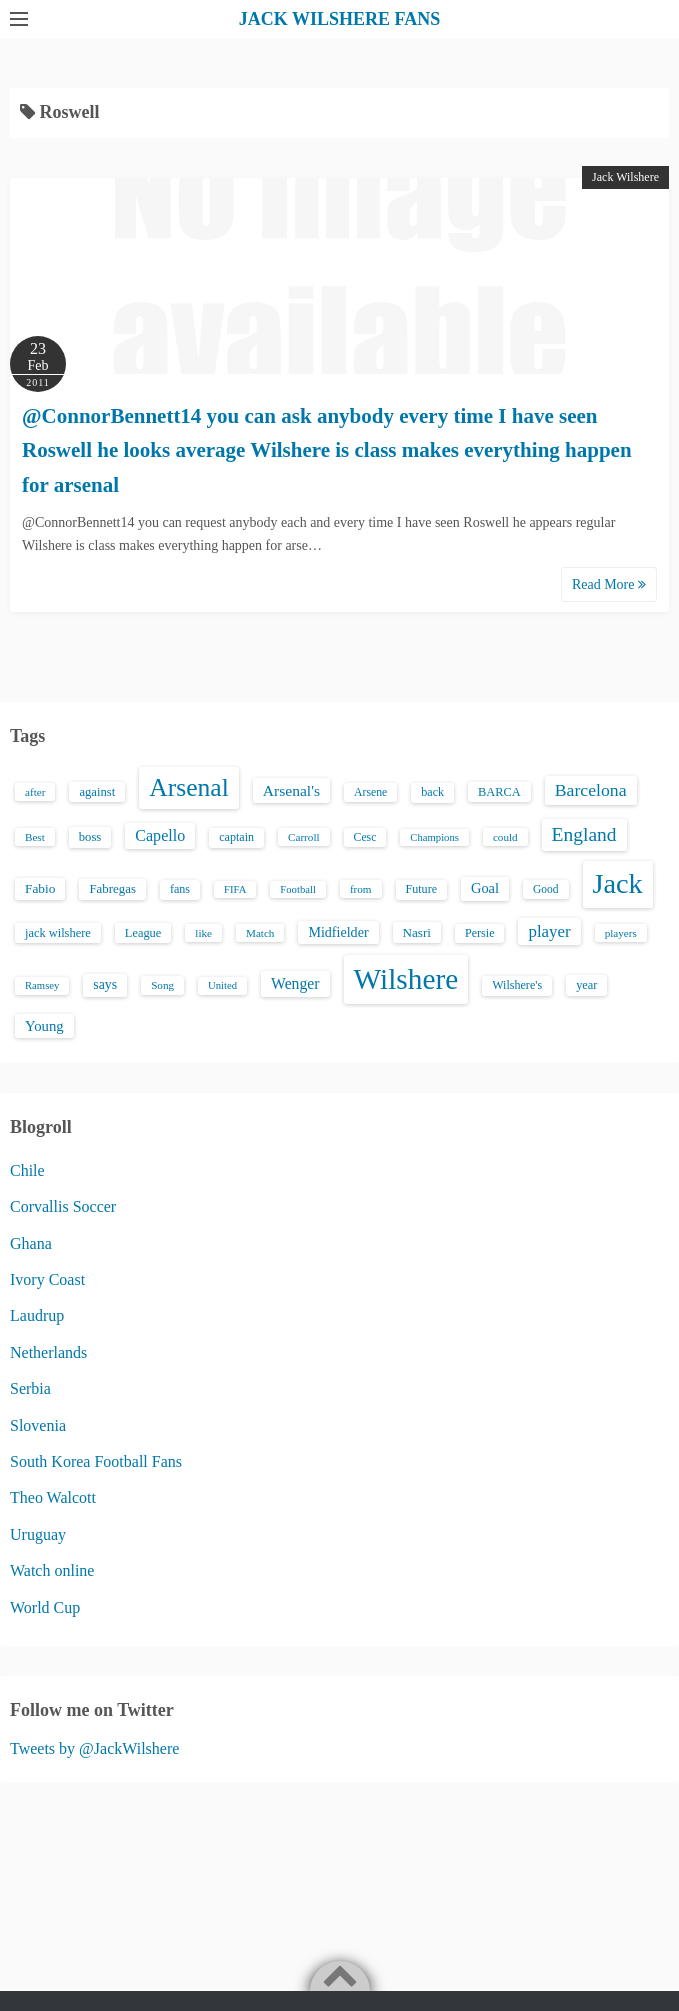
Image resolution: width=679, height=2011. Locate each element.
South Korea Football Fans (96, 1461)
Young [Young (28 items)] (44, 1026)
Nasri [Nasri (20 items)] (417, 932)
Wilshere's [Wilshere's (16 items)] (517, 985)
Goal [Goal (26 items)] (485, 888)
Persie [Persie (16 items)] (479, 933)
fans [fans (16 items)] (180, 889)
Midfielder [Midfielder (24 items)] (338, 932)
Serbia (30, 1388)
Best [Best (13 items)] (35, 837)
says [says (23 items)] (105, 984)
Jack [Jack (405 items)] (618, 883)
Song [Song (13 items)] (162, 985)
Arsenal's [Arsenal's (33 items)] (291, 790)
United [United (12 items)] (222, 985)
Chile (27, 1170)
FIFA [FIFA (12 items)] (235, 889)
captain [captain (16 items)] (236, 837)
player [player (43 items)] (549, 931)
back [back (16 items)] (432, 792)
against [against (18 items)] (97, 792)
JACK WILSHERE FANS (339, 19)
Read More (609, 584)
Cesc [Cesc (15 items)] (365, 837)
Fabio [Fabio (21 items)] (40, 888)
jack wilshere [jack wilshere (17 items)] (58, 933)
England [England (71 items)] (584, 834)
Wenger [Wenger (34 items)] (295, 983)
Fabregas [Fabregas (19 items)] (112, 889)
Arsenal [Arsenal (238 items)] (189, 787)
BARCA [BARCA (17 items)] (499, 792)
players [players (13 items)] (621, 933)
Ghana (31, 1243)
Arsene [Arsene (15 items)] (370, 792)
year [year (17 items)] (586, 985)
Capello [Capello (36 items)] (160, 835)
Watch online (52, 1570)
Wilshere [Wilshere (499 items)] (406, 979)
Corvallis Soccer (63, 1206)
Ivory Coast (47, 1279)
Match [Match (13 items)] (260, 933)
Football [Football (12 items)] (298, 889)
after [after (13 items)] (35, 792)
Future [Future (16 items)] (422, 889)
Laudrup (37, 1315)
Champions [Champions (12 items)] (434, 837)
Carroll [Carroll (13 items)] (304, 837)
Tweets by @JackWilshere (94, 1748)
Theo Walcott (53, 1497)
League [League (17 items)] (143, 933)
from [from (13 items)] (361, 889)
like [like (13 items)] (203, 933)
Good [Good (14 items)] (546, 889)
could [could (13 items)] (505, 837)
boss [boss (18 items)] (90, 837)
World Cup (45, 1607)
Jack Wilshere (625, 177)
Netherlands (48, 1352)
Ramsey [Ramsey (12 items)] (42, 985)
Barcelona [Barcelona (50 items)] (591, 790)
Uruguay (38, 1534)
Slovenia (38, 1425)
